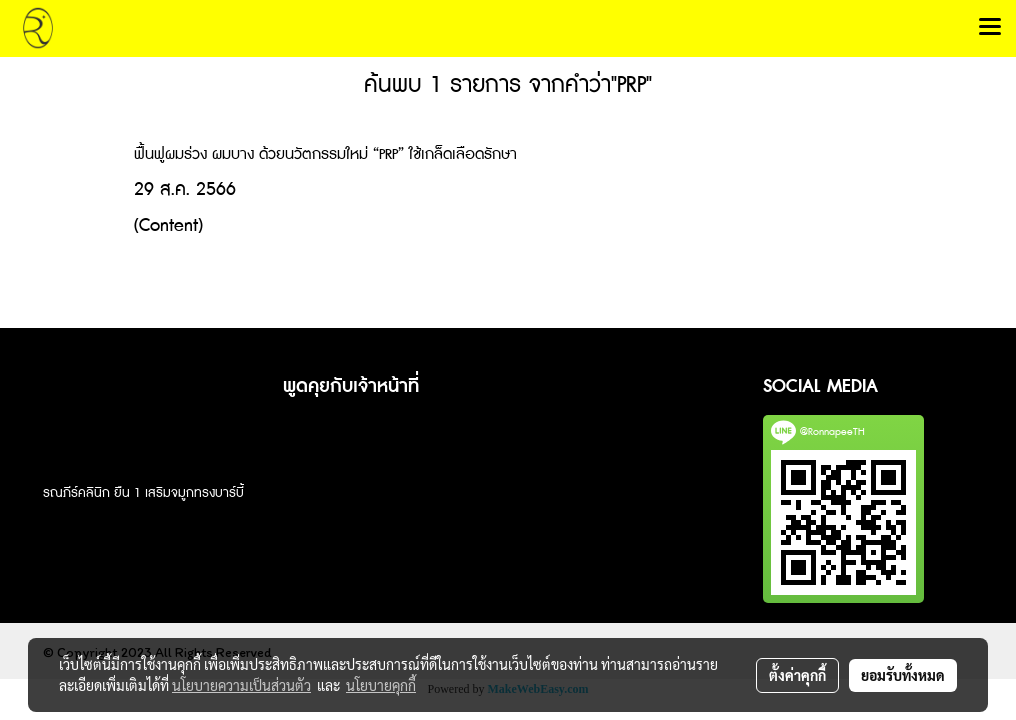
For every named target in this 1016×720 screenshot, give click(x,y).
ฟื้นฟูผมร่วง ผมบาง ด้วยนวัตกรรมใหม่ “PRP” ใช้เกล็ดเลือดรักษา (325, 154)
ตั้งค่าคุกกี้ (797, 675)
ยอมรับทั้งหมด (903, 675)
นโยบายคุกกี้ (381, 685)
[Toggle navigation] (990, 28)
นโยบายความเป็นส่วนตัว (241, 685)
